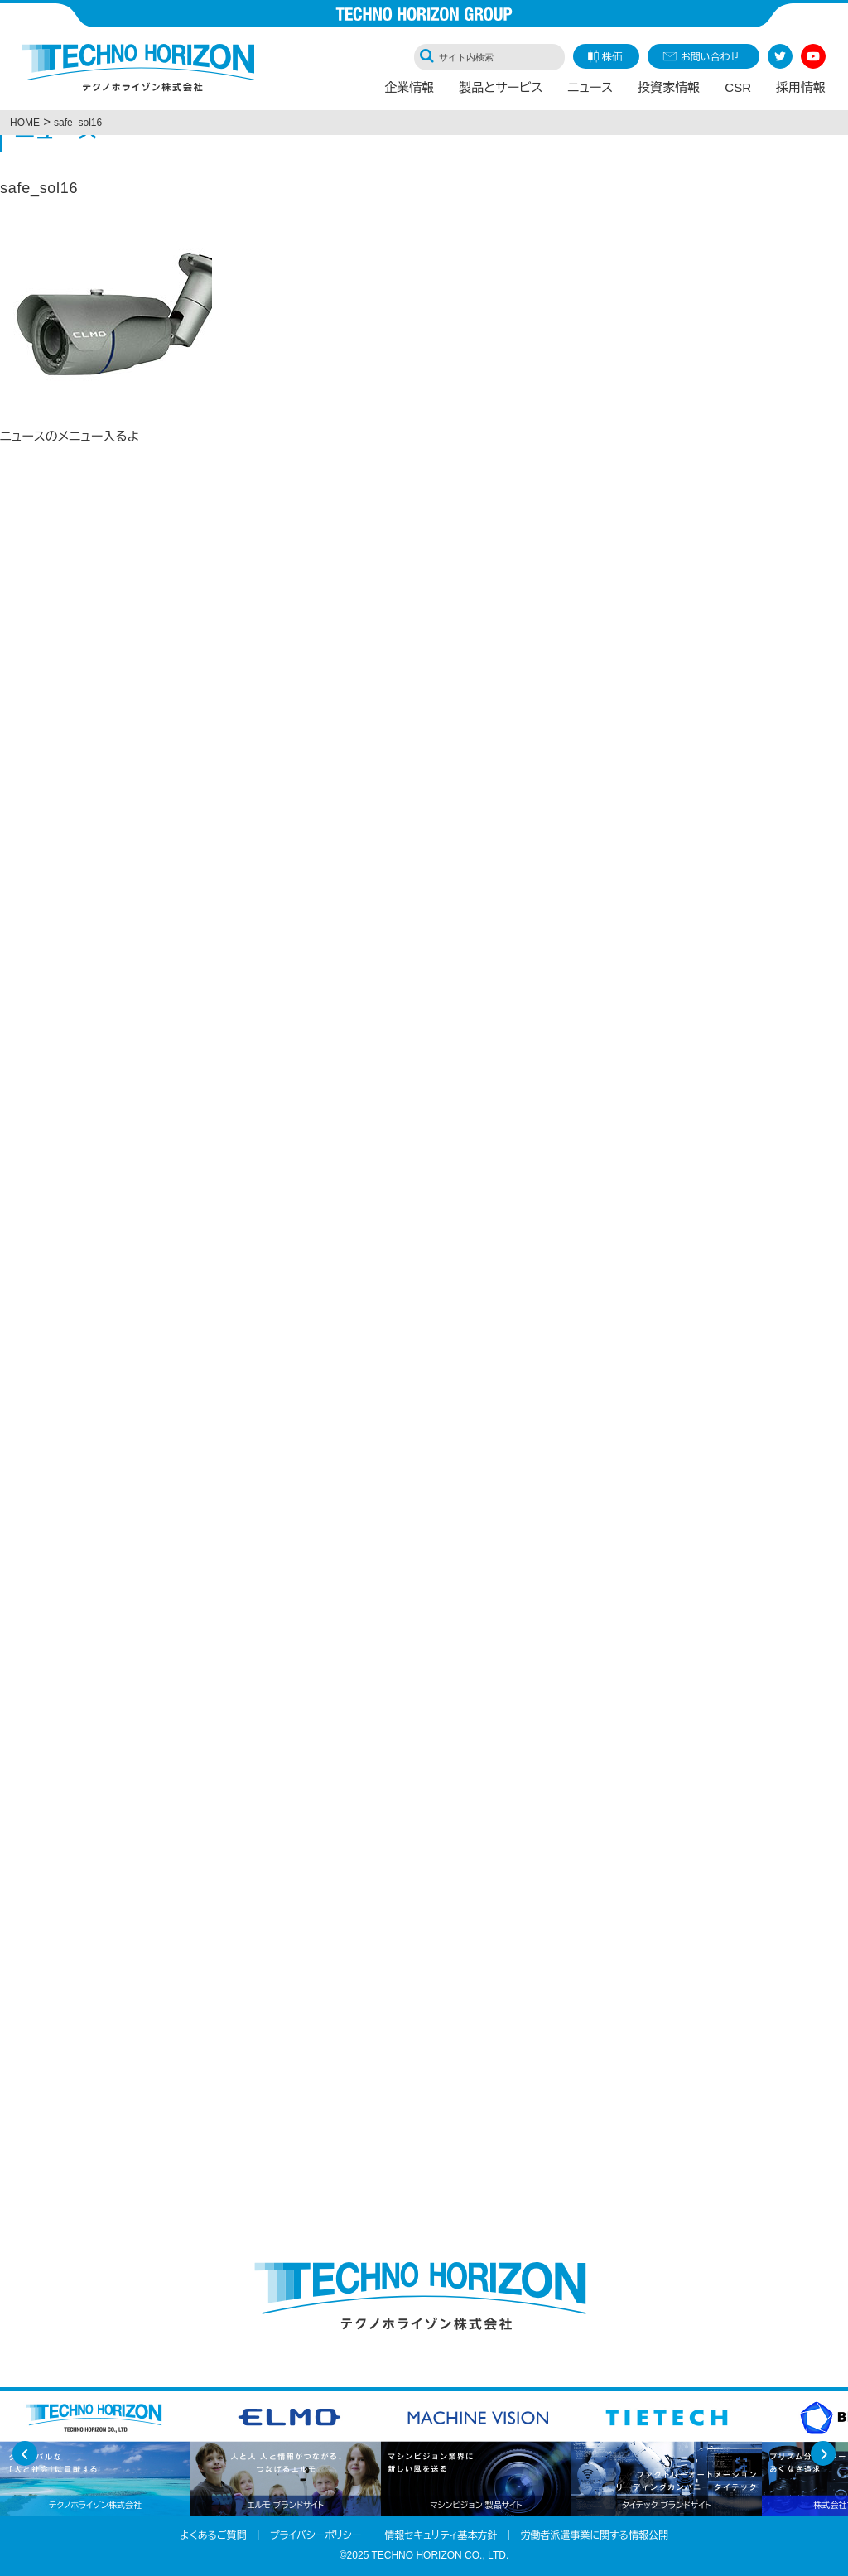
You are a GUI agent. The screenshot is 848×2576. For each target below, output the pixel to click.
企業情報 (409, 87)
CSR (738, 87)
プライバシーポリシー (316, 2535)
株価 (612, 57)
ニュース (591, 87)
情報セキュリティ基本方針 (440, 2535)
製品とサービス (500, 87)
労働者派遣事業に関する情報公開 (594, 2535)
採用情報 (801, 87)
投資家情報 (669, 87)
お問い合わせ (710, 57)
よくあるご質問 (213, 2535)
